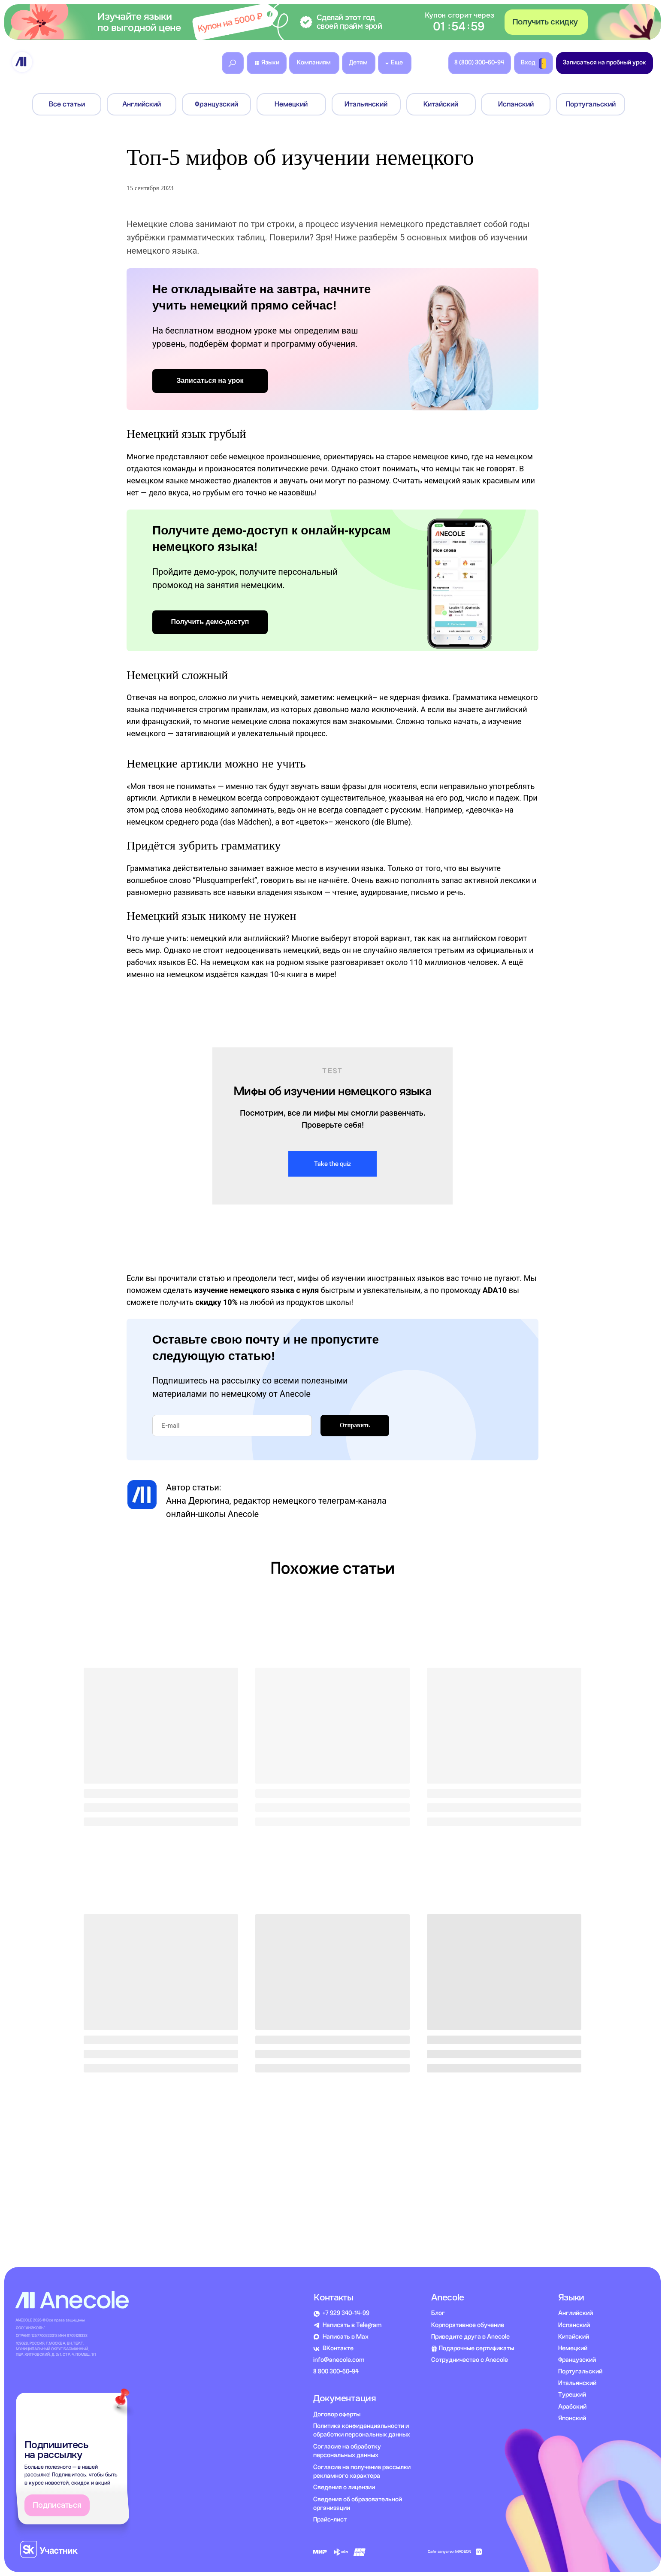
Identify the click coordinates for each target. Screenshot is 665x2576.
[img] (22, 62)
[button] (332, 22)
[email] (232, 1425)
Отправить (355, 1425)
